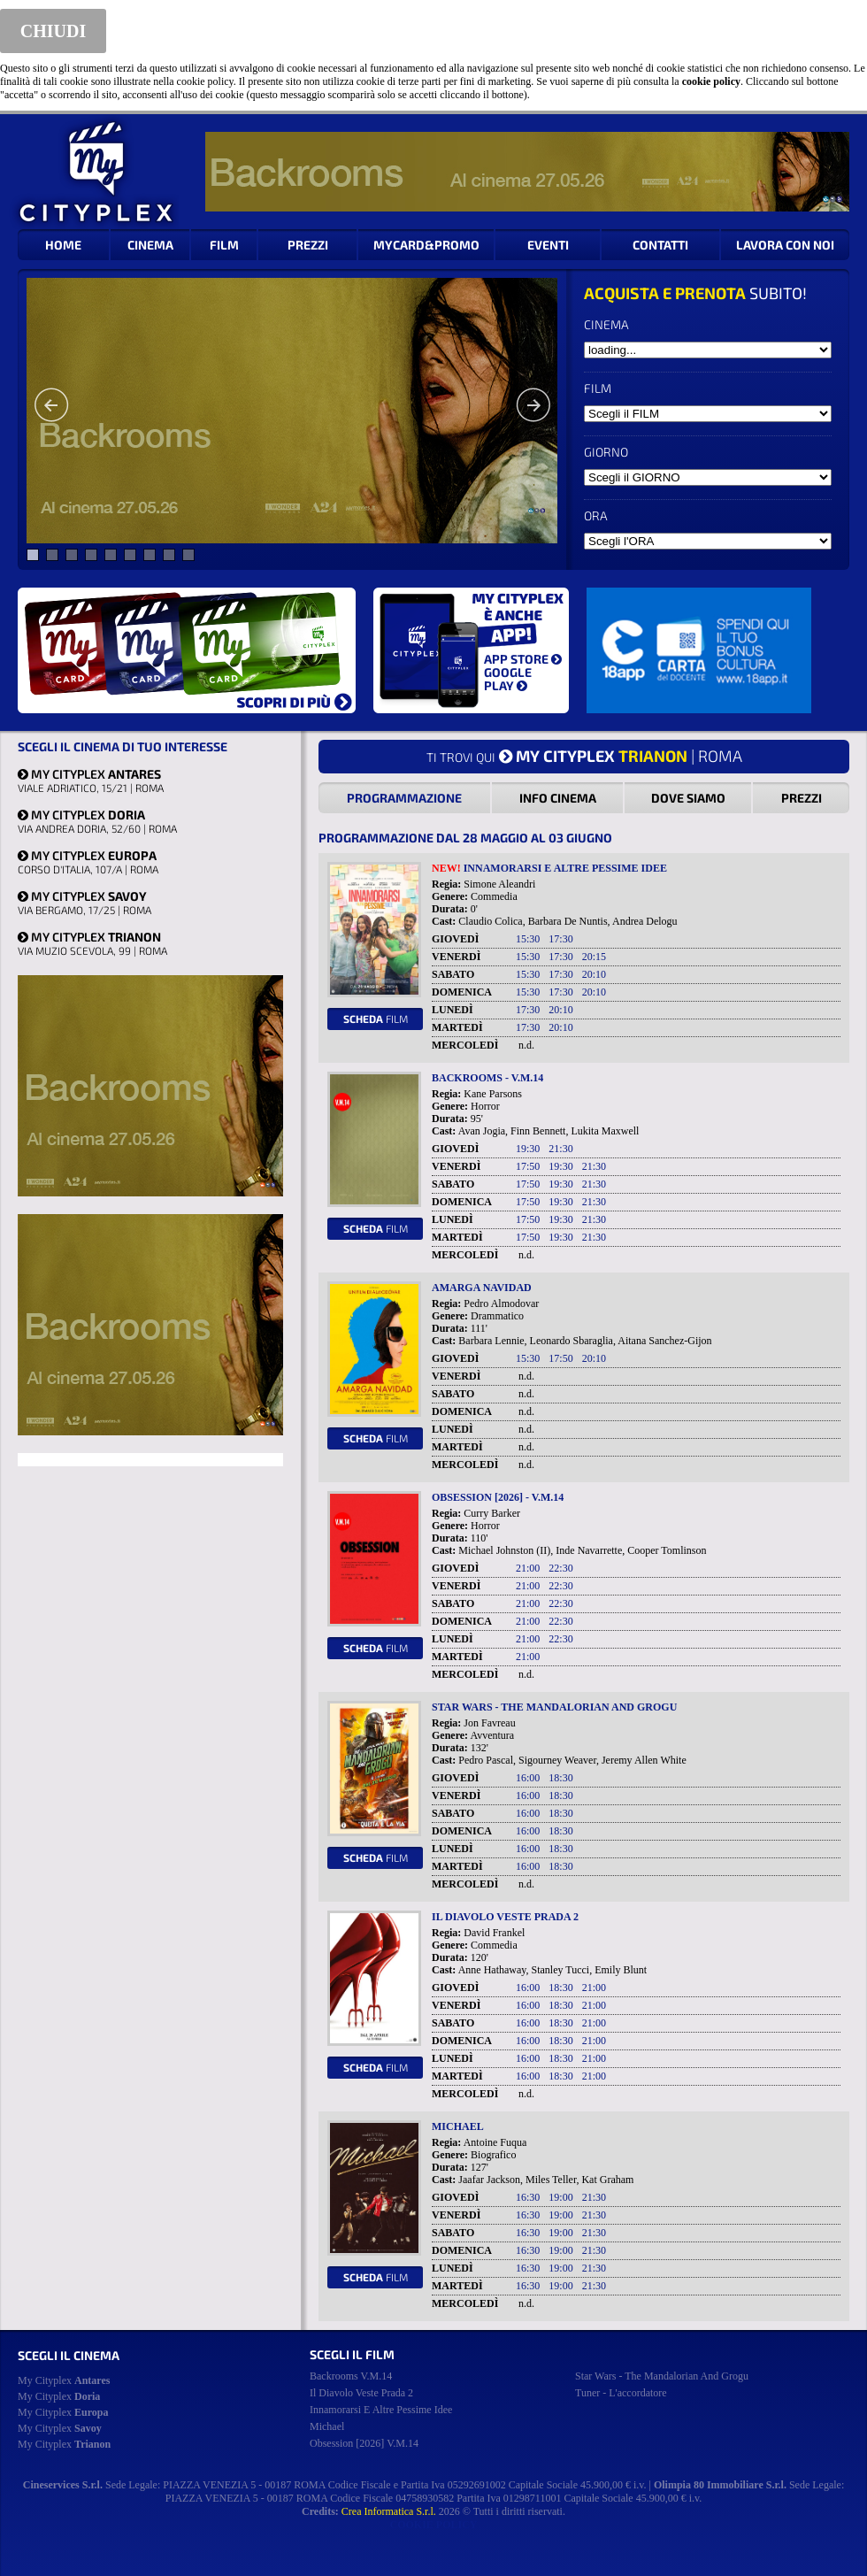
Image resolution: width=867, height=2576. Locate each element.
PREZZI (308, 244)
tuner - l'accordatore (621, 2393)
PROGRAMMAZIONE (404, 797)
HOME (63, 244)
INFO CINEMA (557, 797)
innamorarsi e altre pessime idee (381, 2409)
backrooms (351, 2376)
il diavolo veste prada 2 (361, 2393)
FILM (224, 244)
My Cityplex (64, 2380)
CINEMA (150, 244)
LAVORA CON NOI (785, 244)
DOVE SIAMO (688, 797)
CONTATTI (660, 244)
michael (327, 2426)
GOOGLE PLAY (508, 679)
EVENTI (548, 244)
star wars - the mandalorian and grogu (661, 2376)
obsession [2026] (364, 2443)
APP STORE (523, 658)
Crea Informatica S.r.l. (388, 2511)
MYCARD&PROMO (426, 244)
